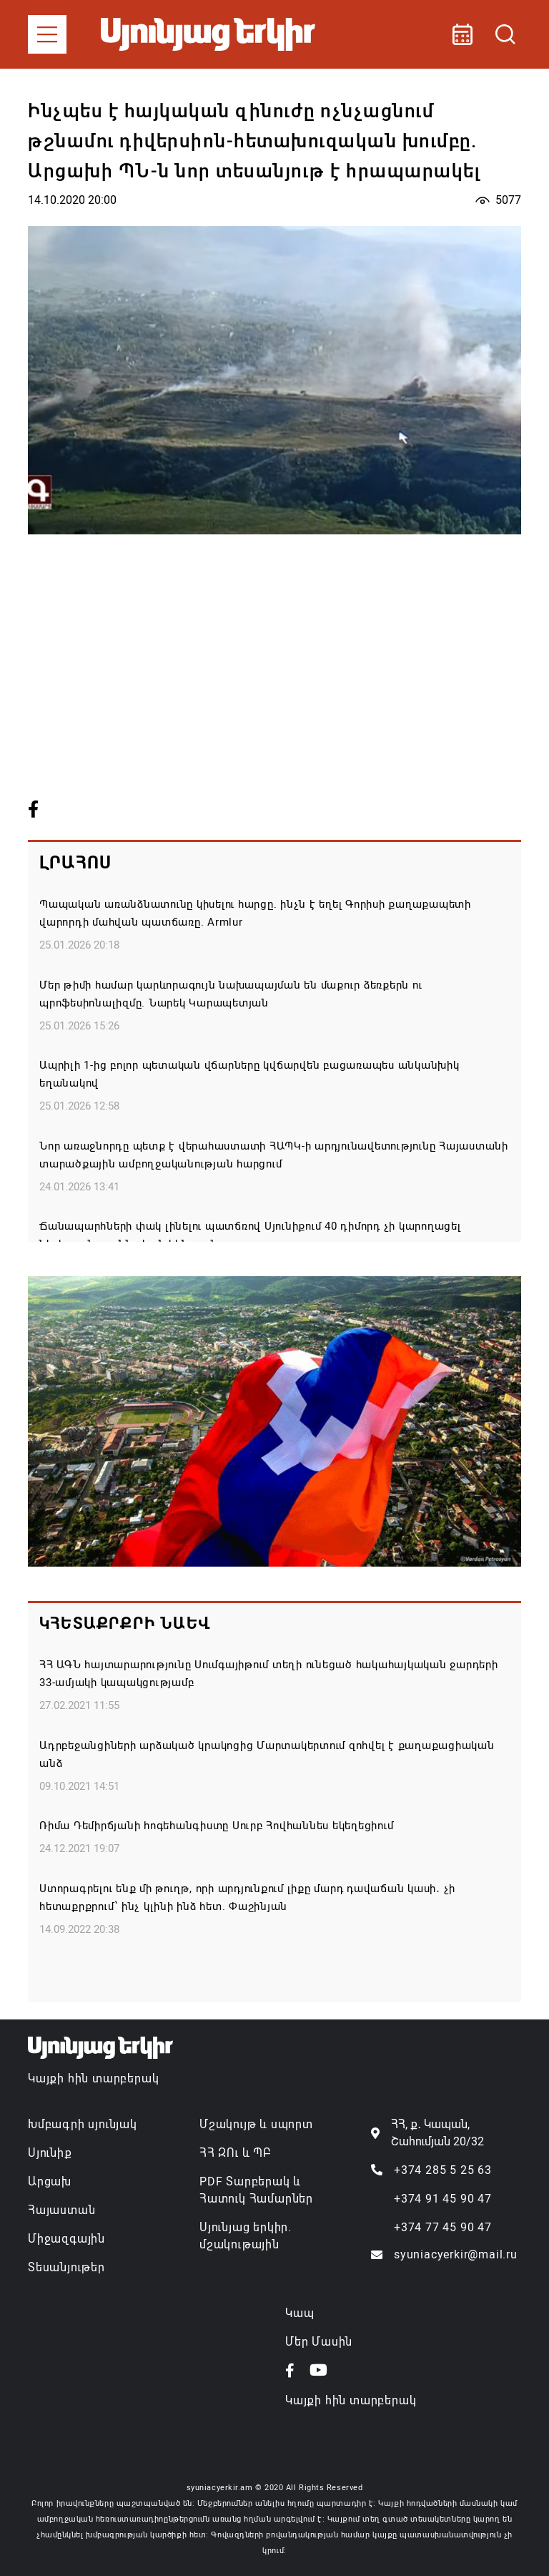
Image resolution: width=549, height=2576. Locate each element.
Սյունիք (50, 2153)
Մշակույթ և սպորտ (256, 2124)
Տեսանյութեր (66, 2267)
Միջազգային (66, 2239)
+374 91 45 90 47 (443, 2198)
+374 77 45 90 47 (443, 2227)
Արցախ (49, 2181)
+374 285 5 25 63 (443, 2170)
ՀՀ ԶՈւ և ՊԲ (235, 2153)
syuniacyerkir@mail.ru (456, 2254)
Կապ (299, 2313)
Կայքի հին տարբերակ (93, 2078)
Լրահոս (75, 863)
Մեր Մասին (318, 2342)
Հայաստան (61, 2210)
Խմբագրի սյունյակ (82, 2124)
